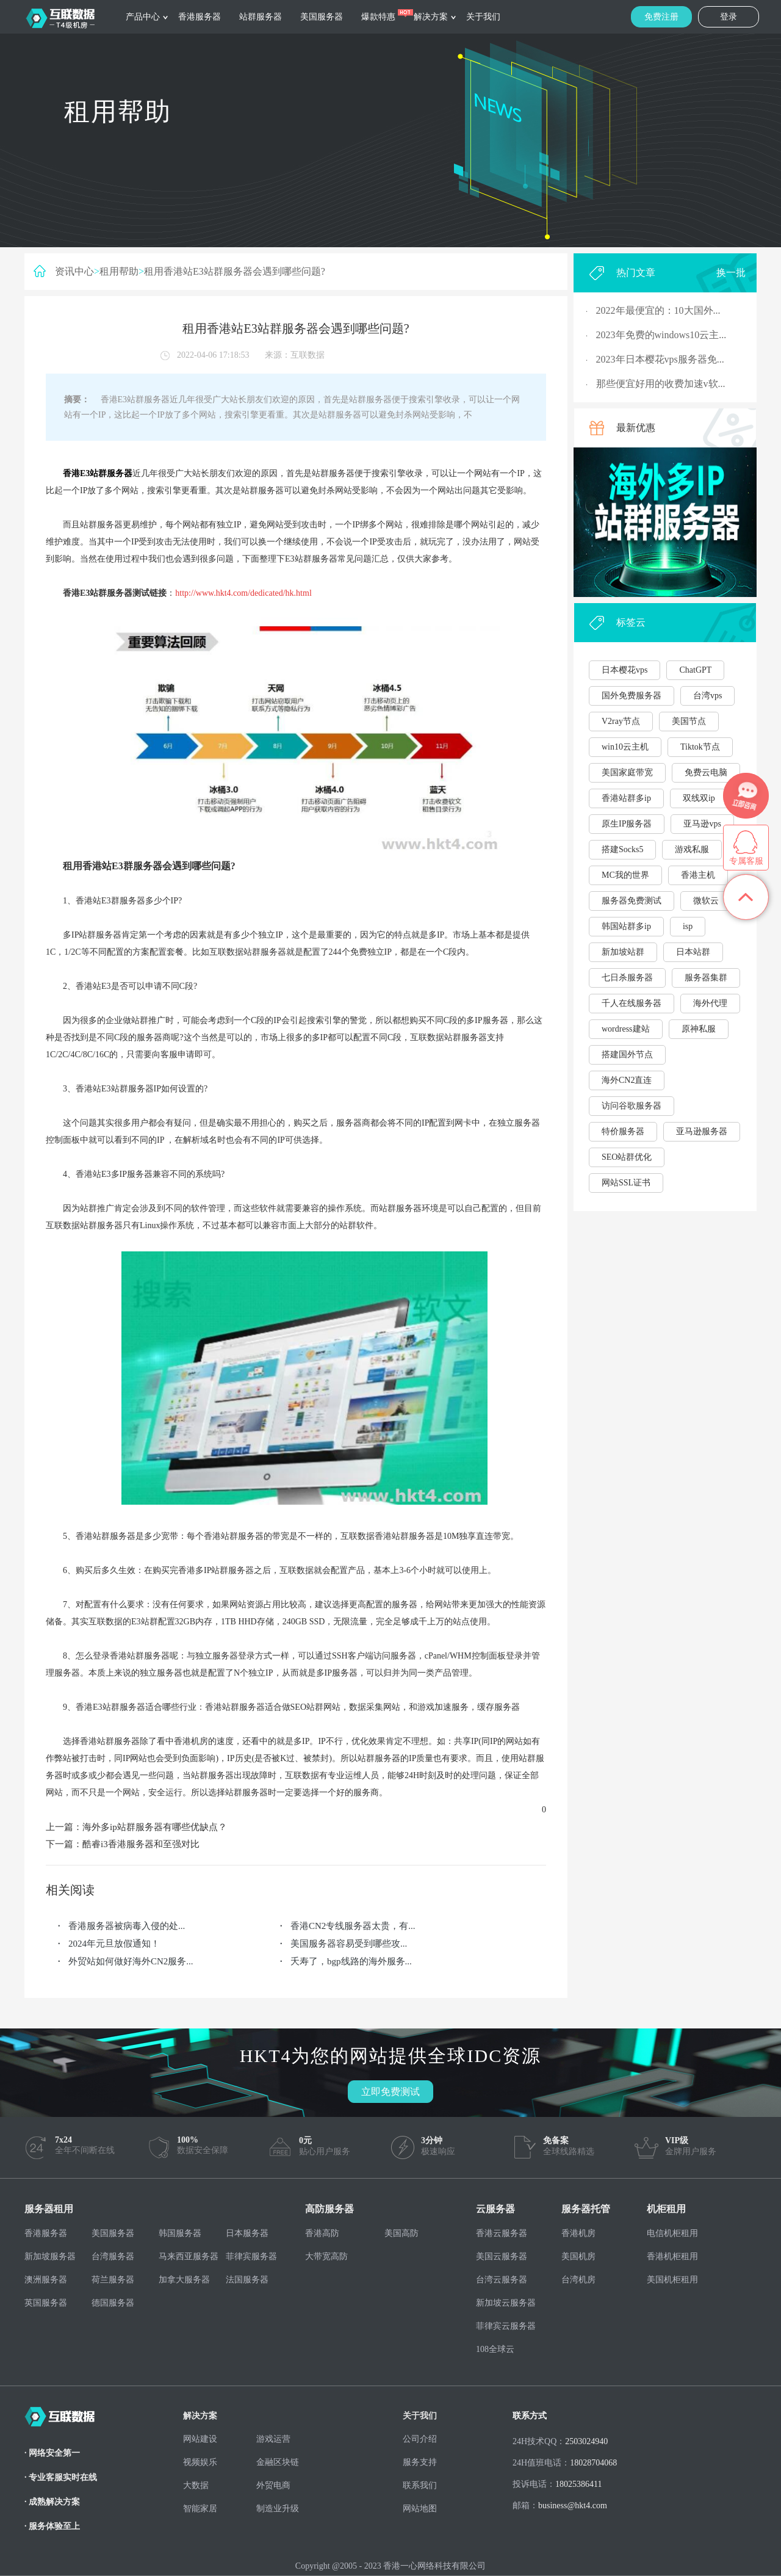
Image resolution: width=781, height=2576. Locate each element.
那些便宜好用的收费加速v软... (660, 383)
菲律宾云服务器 (506, 2326)
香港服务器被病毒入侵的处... (126, 1926)
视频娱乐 (200, 2462)
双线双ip (699, 798)
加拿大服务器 (184, 2279)
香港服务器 (199, 16)
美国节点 (689, 721)
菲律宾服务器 (251, 2256)
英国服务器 (45, 2302)
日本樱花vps (624, 670)
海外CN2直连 (627, 1080)
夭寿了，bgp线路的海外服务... (351, 1961)
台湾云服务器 (501, 2279)
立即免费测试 (390, 2091)
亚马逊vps (702, 823)
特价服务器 (623, 1131)
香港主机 (698, 875)
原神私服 (699, 1028)
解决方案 (431, 16)
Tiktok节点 (700, 746)
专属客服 (746, 861)
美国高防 (401, 2233)
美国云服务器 (501, 2256)
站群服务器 (260, 16)
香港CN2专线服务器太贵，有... (353, 1926)
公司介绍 (420, 2439)
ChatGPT (695, 670)
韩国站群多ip (626, 926)
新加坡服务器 (50, 2256)
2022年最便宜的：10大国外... (658, 310)
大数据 (196, 2485)
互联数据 (307, 355)
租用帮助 (119, 271)
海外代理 (710, 1003)
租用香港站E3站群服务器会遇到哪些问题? (234, 271)
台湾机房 (578, 2279)
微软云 (706, 900)
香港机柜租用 (672, 2256)
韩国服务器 (180, 2233)
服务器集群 (706, 977)
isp (688, 926)
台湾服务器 (113, 2256)
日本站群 (693, 952)
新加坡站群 (623, 952)
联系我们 (420, 2485)
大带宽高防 (326, 2256)
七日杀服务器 (627, 977)
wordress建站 (626, 1028)
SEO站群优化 (627, 1157)
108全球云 (495, 2349)
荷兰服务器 (113, 2279)
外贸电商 (273, 2485)
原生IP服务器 (627, 823)
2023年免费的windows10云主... (661, 335)
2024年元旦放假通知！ (114, 1943)
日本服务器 (247, 2233)
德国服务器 (113, 2302)
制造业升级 (277, 2508)
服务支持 (420, 2462)
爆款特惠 (378, 16)
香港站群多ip (626, 798)
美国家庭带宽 (627, 772)
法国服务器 (247, 2279)
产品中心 (143, 16)
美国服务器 (321, 16)
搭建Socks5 (622, 849)
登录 (728, 16)
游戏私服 (692, 849)
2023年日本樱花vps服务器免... (660, 359)
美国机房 (578, 2256)
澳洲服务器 (45, 2279)
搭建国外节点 (627, 1054)
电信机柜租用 (672, 2233)
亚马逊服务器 (701, 1131)
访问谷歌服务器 (631, 1105)
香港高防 (322, 2233)
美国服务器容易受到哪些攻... (348, 1943)
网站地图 (420, 2508)
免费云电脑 (706, 772)
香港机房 (578, 2233)
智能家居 (200, 2508)
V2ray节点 (621, 721)
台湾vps (707, 695)
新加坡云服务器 (506, 2302)
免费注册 (661, 16)
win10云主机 (625, 746)
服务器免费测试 (631, 900)
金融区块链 (277, 2462)
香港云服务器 (501, 2233)
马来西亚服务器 (188, 2256)
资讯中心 (74, 271)
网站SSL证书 (626, 1182)
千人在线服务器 (631, 1003)
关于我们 (483, 16)
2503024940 (586, 2441)
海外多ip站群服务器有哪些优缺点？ (154, 1827)
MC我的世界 (625, 875)
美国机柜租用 (672, 2279)
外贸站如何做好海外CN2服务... (130, 1961)
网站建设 (200, 2439)
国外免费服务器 (631, 695)
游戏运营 (273, 2439)
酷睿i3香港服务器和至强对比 (141, 1844)
